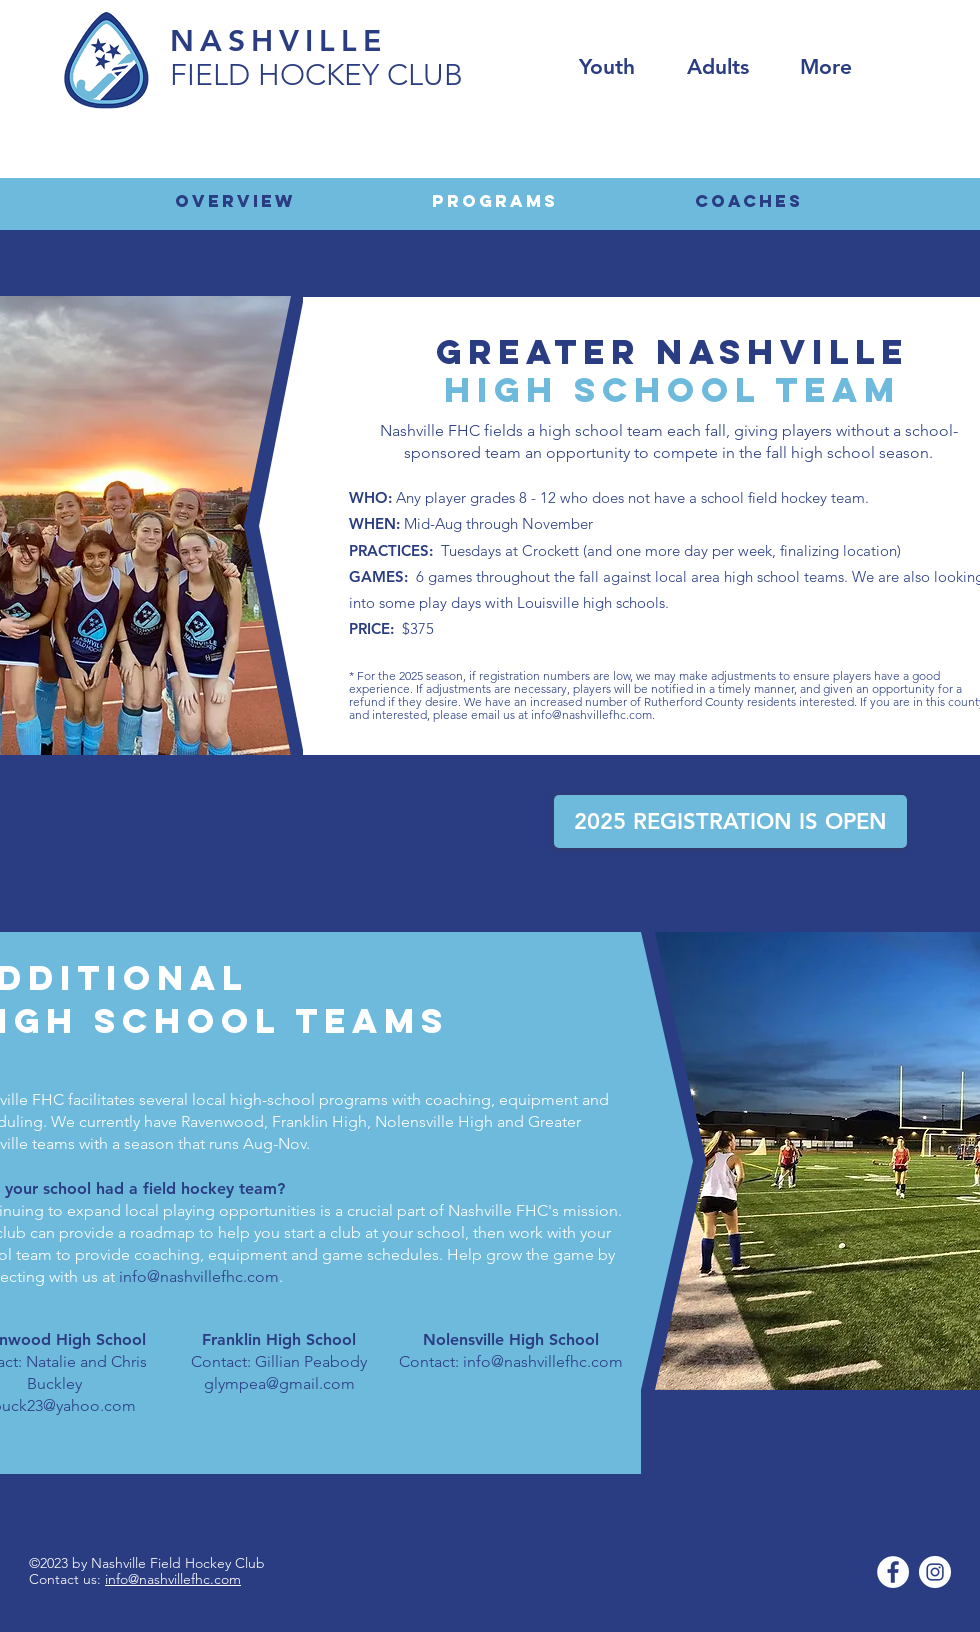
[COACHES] (749, 201)
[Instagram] (935, 1572)
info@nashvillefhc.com (591, 714)
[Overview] (235, 201)
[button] (826, 66)
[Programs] (495, 201)
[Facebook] (893, 1572)
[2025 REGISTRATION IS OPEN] (730, 821)
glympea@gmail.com (279, 1383)
